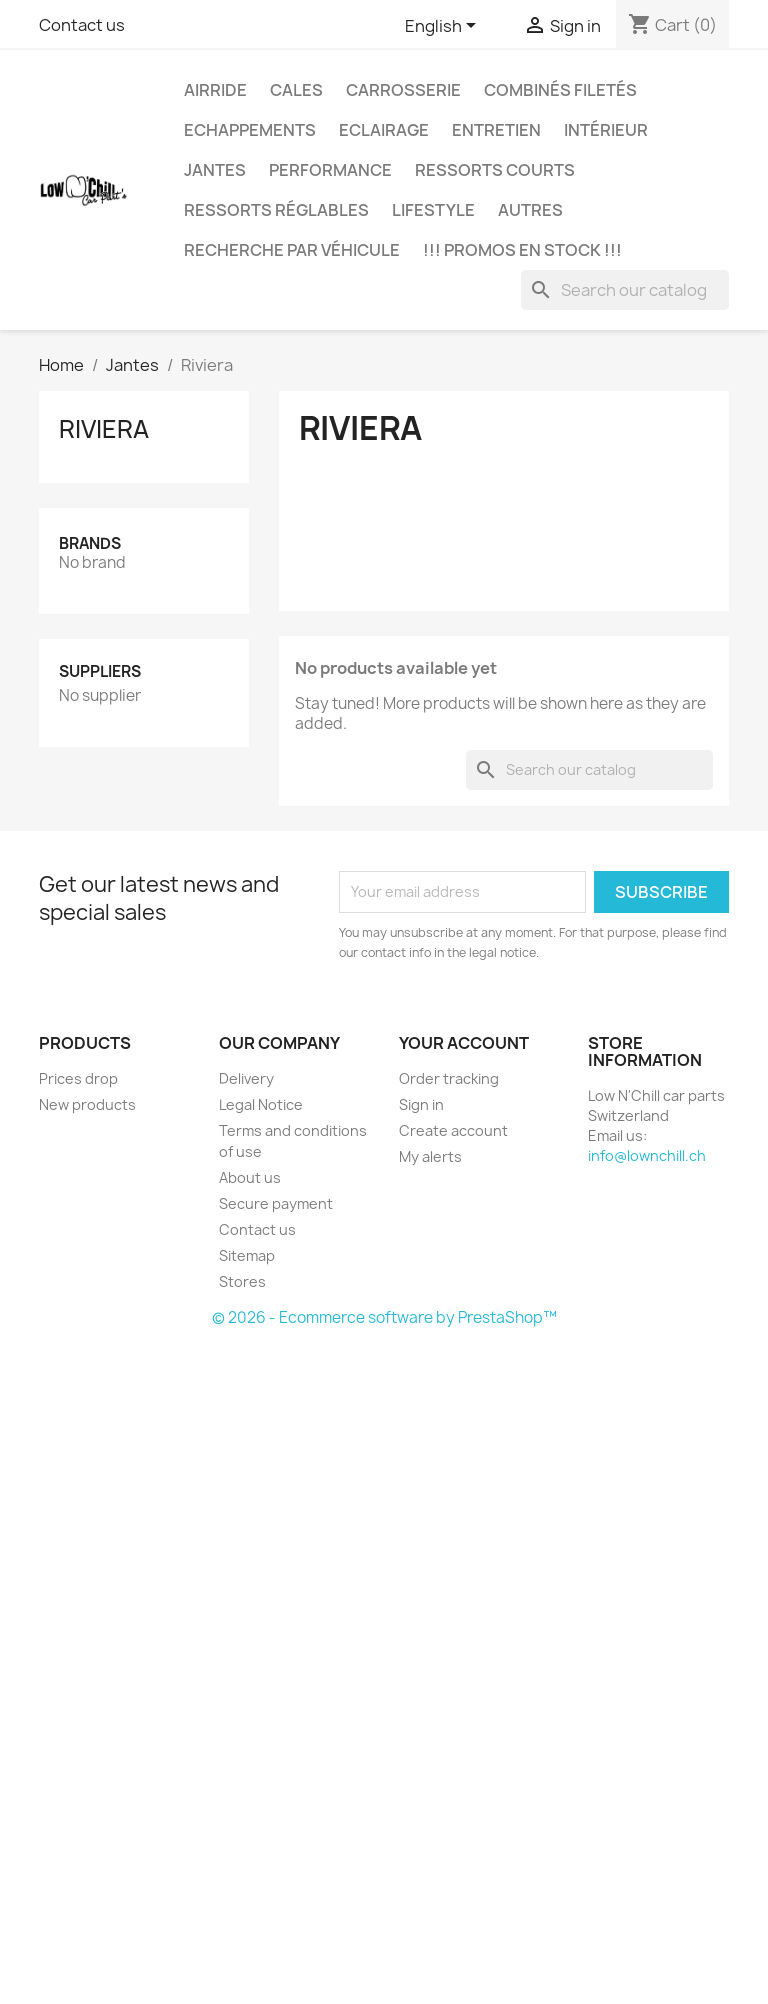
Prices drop (78, 1078)
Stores (242, 1281)
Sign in (421, 1104)
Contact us (82, 25)
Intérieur (606, 130)
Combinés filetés (560, 90)
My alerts (430, 1156)
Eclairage (384, 130)
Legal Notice (261, 1104)
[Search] (625, 290)
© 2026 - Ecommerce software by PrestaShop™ (384, 1317)
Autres (530, 210)
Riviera (104, 429)
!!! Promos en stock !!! (522, 250)
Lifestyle (433, 210)
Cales (296, 90)
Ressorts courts (495, 170)
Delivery (246, 1078)
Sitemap (247, 1255)
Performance (330, 170)
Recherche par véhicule (292, 250)
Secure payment (276, 1203)
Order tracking (449, 1078)
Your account (464, 1043)
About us (250, 1177)
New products (87, 1104)
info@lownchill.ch (647, 1155)
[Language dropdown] (444, 27)
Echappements (250, 130)
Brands (90, 543)
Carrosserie (403, 90)
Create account (453, 1130)
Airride (215, 90)
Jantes (215, 170)
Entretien (496, 130)
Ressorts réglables (276, 210)
